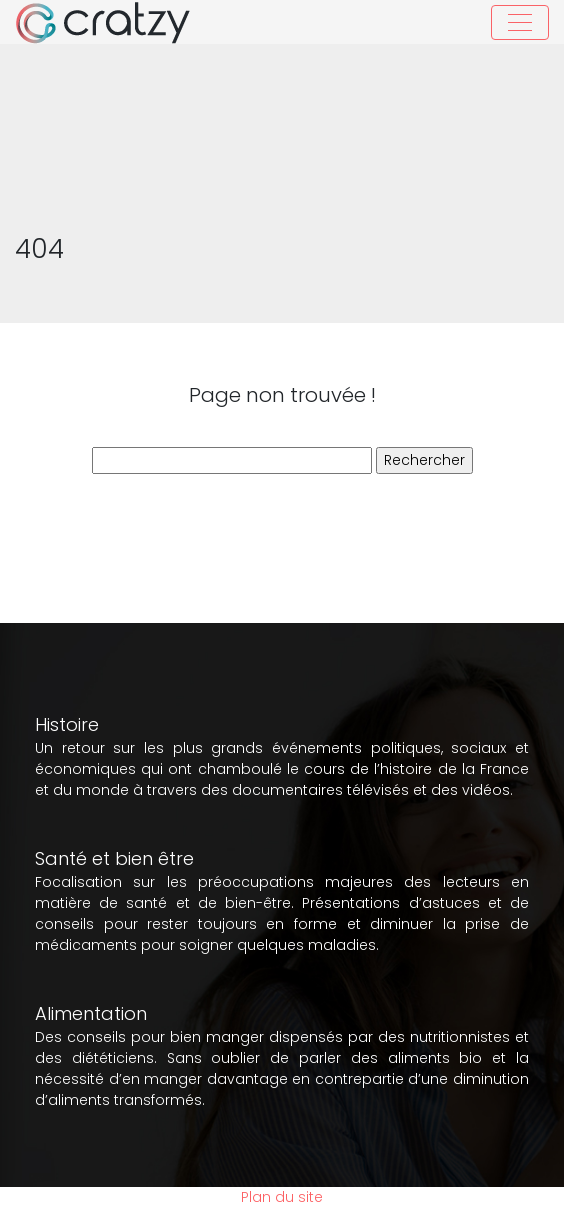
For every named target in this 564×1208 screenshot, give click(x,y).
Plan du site (282, 1197)
